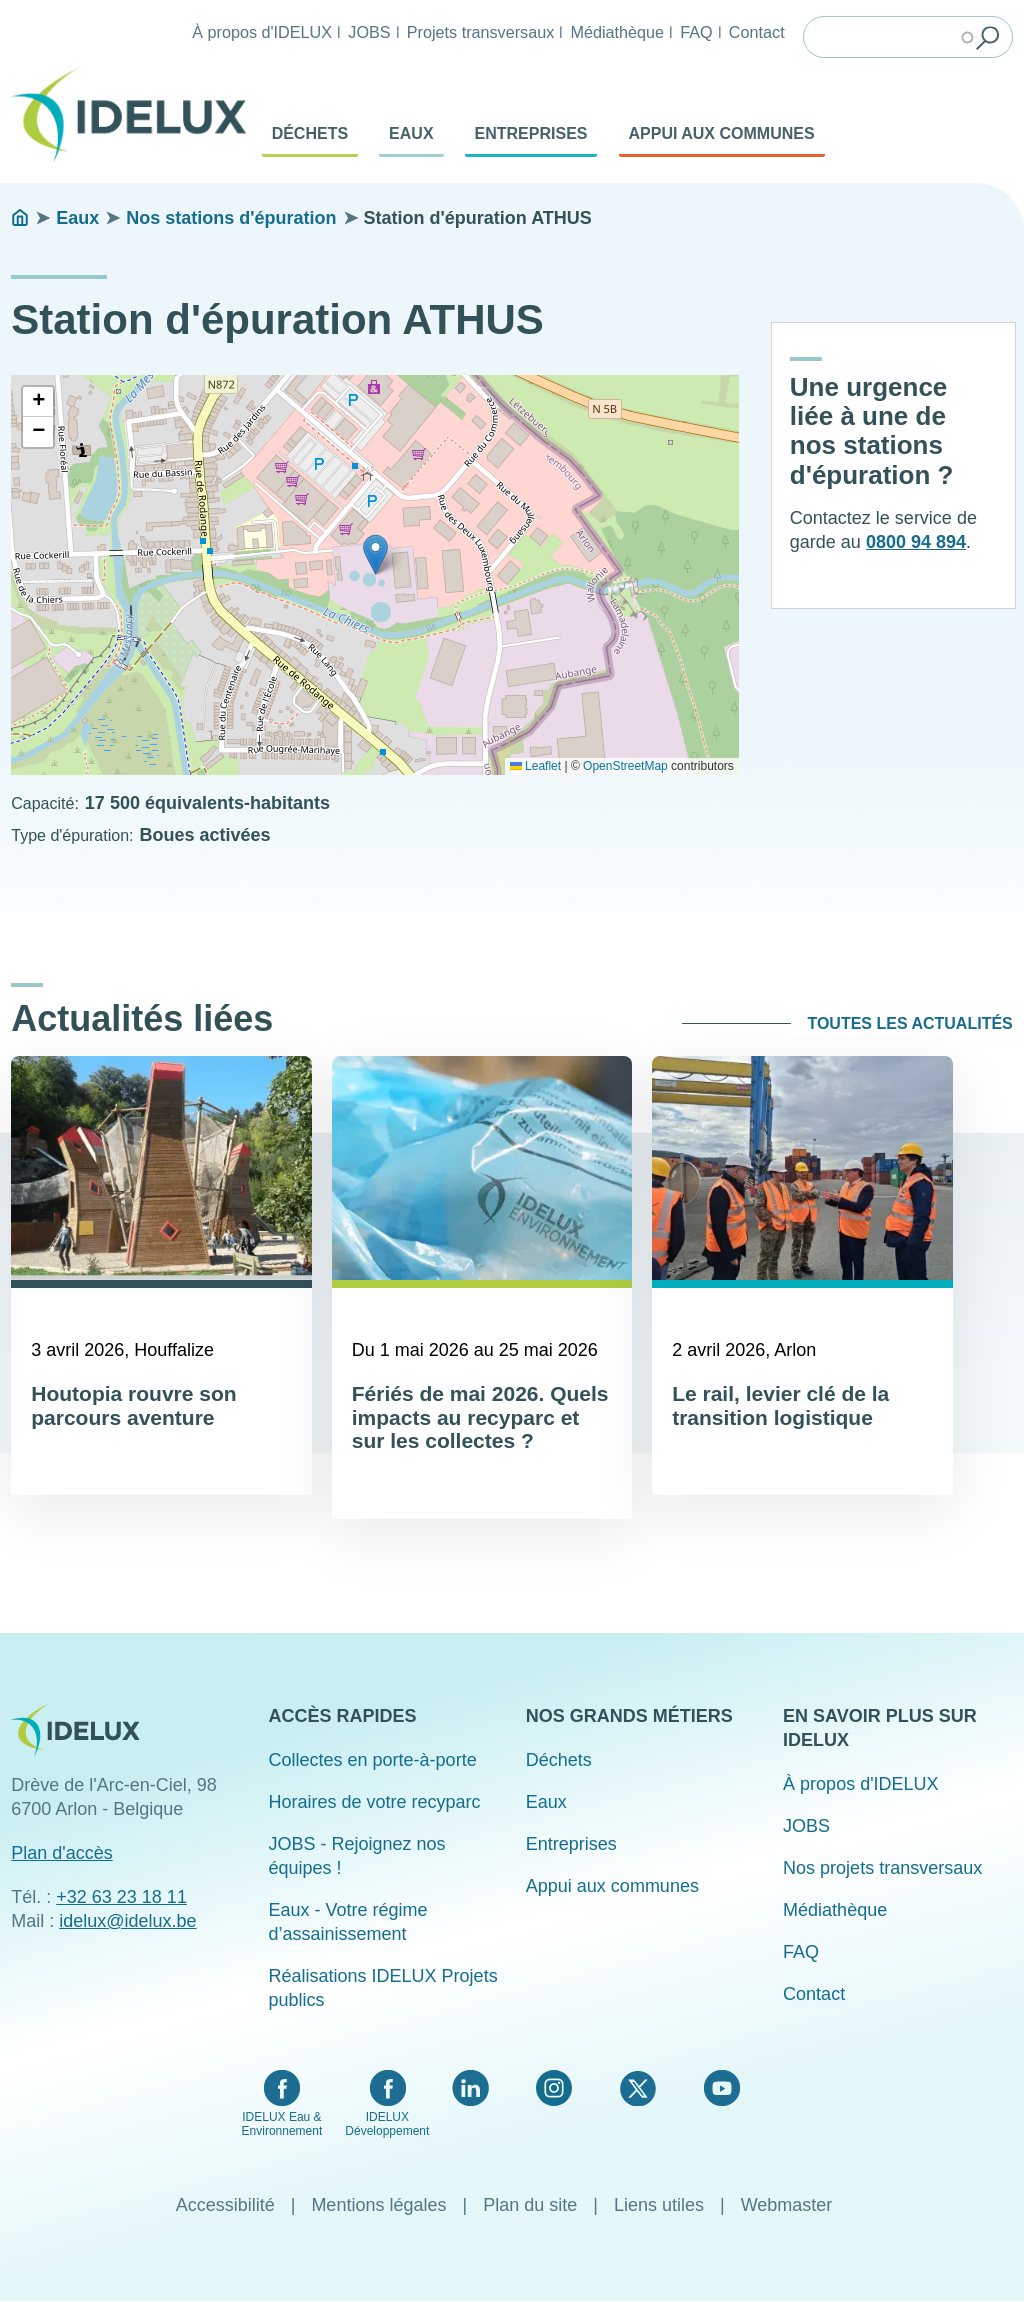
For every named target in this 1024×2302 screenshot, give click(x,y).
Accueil (20, 218)
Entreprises (531, 133)
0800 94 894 (916, 542)
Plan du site (530, 2205)
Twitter (637, 2088)
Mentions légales (378, 2205)
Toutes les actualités (909, 1023)
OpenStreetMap (625, 766)
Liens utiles (659, 2205)
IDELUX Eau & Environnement (282, 2124)
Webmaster (787, 2205)
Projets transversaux (481, 32)
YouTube (721, 2088)
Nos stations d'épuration (231, 218)
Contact (757, 32)
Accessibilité (225, 2205)
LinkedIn (470, 2088)
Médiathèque (617, 32)
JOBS (369, 32)
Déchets (310, 133)
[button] (375, 554)
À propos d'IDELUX (262, 32)
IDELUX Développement (387, 2124)
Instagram (554, 2088)
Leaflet (535, 766)
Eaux (411, 133)
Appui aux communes (722, 133)
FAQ (696, 32)
